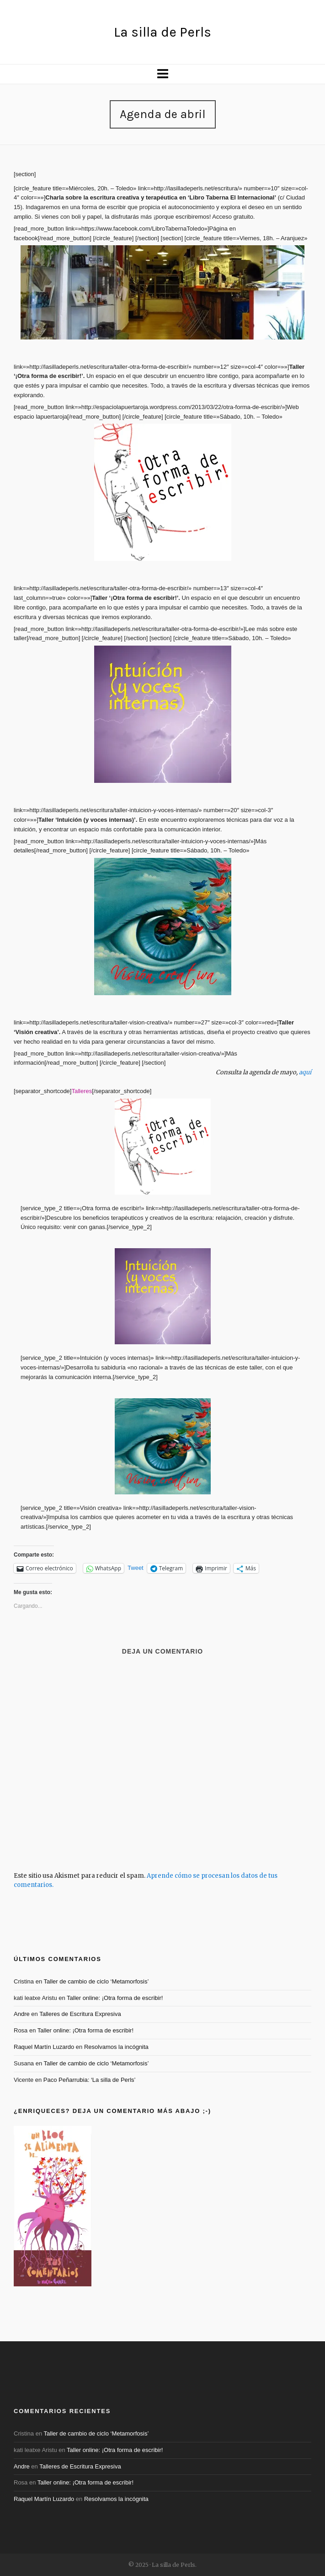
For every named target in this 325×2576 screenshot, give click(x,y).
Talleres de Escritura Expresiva (80, 2013)
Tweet (136, 1567)
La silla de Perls (162, 32)
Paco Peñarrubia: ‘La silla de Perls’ (89, 2079)
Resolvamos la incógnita (116, 2046)
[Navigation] (162, 74)
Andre (22, 2013)
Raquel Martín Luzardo (44, 2046)
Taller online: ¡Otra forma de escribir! (115, 1997)
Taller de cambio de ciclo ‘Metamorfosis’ (96, 1981)
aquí (305, 1072)
